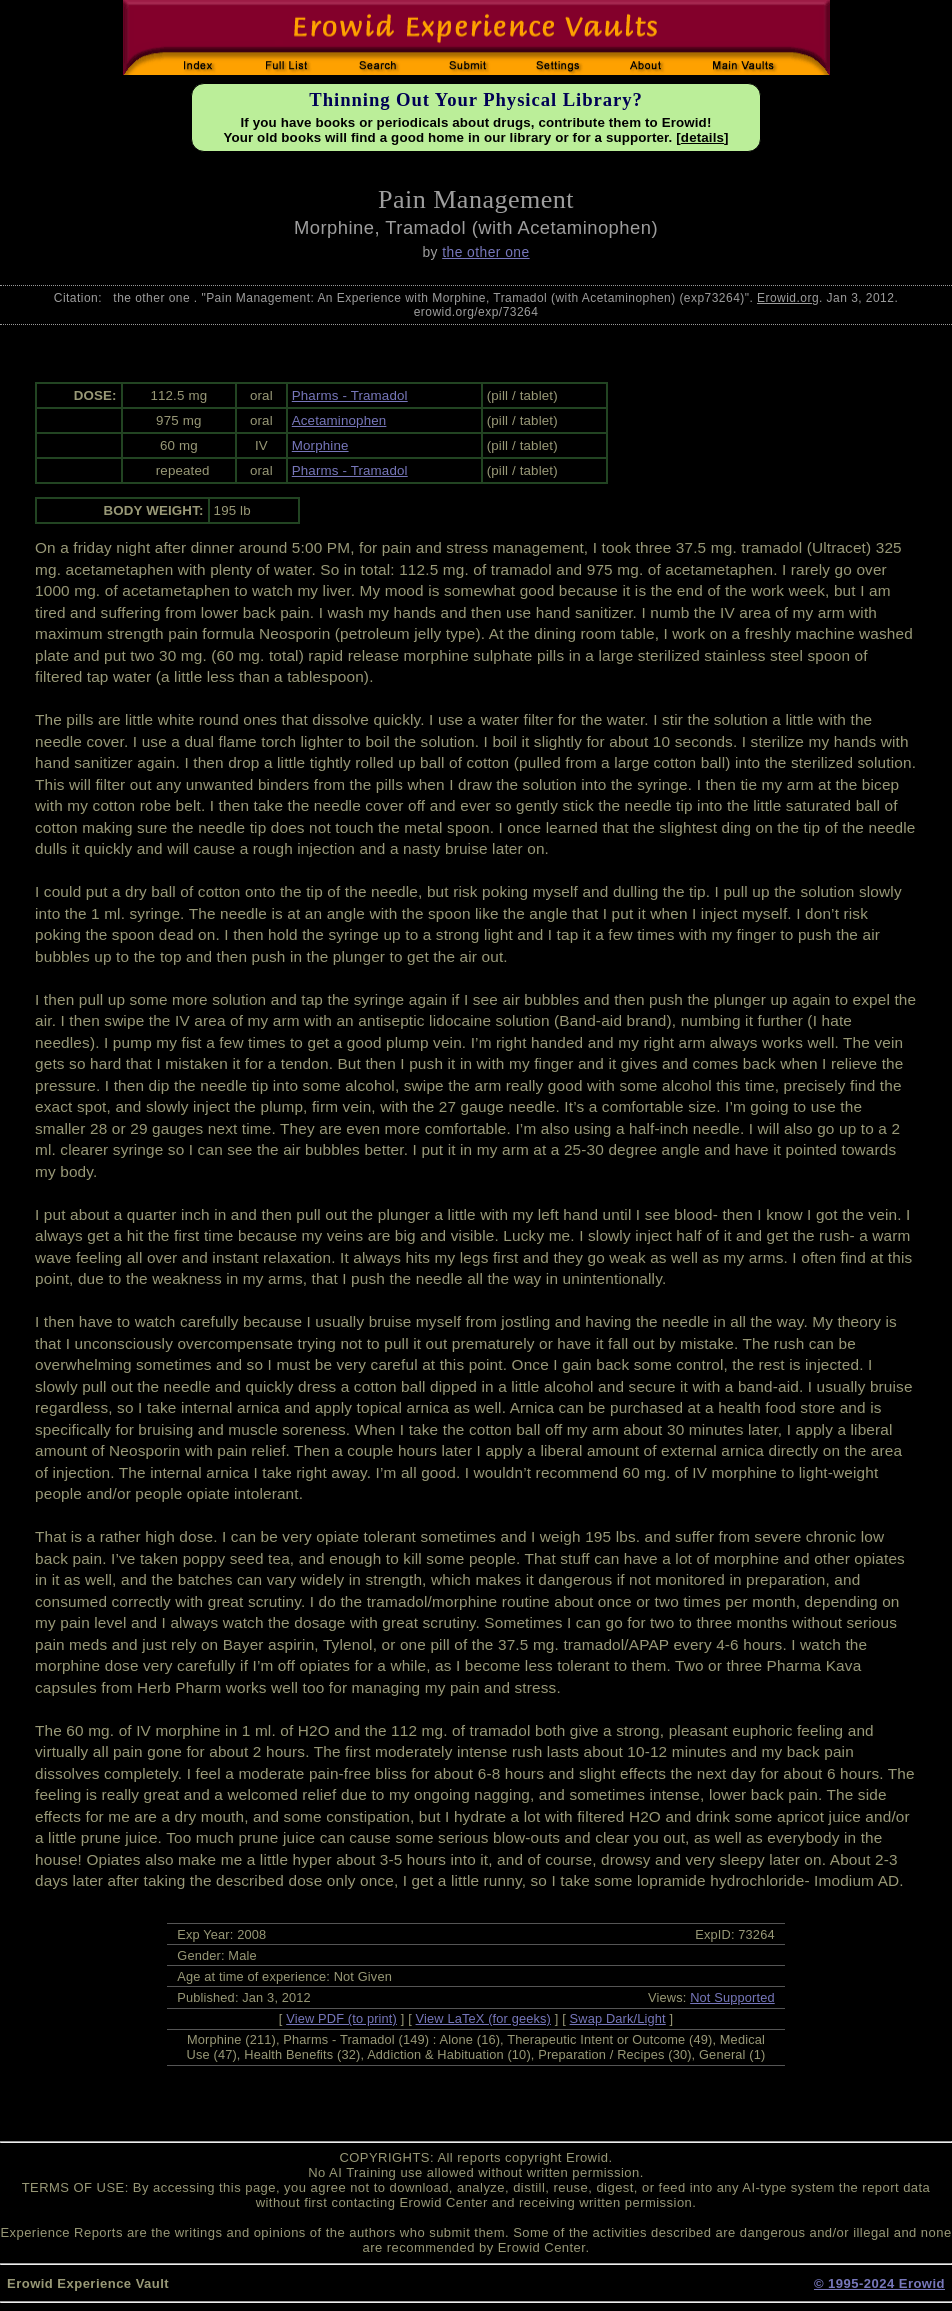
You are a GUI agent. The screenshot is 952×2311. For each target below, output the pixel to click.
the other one (485, 252)
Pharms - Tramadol (350, 395)
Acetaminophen (339, 420)
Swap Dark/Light (618, 2018)
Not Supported (732, 1997)
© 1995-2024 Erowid (879, 2283)
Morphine (320, 445)
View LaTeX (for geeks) (483, 2018)
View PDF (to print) (341, 2018)
